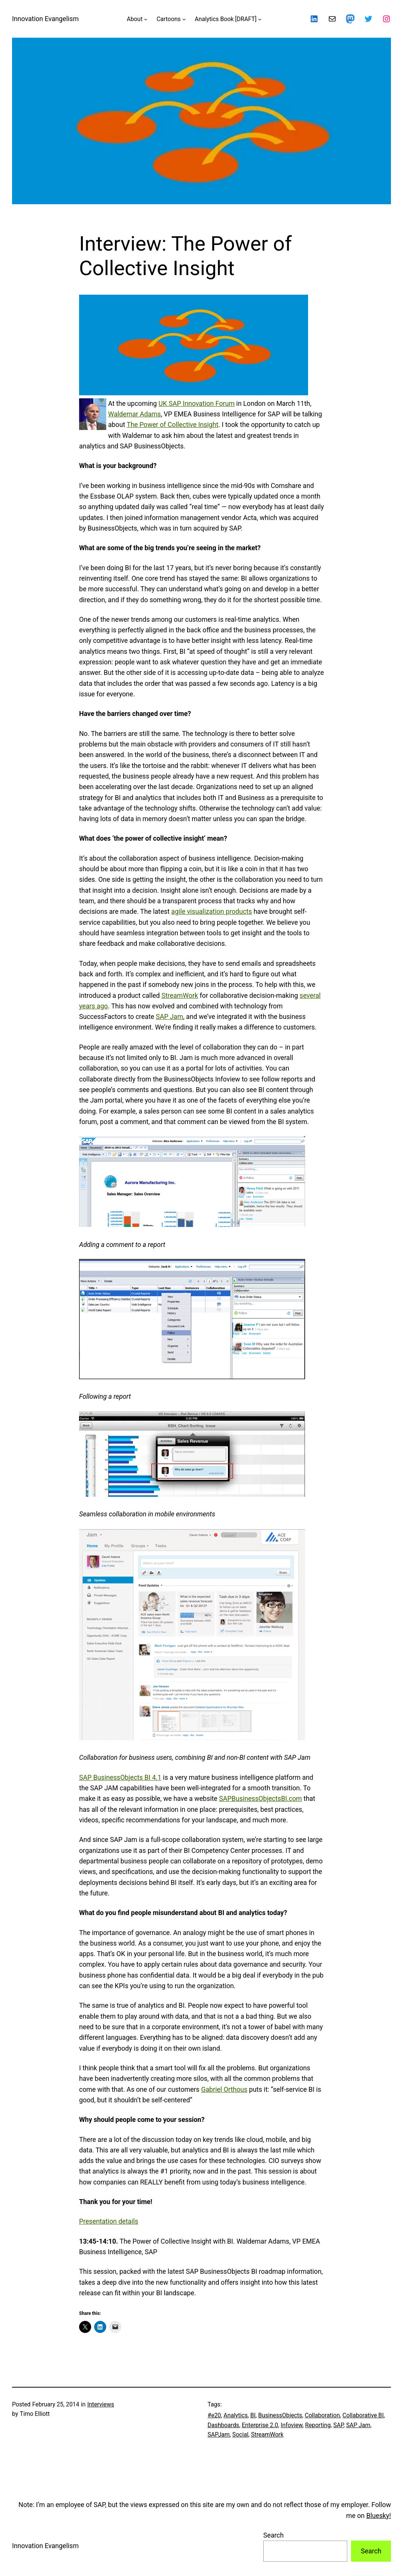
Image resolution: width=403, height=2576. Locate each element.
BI (253, 2415)
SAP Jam (169, 1016)
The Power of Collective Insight (172, 424)
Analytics (236, 2415)
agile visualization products (211, 911)
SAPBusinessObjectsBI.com (260, 1798)
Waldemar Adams (134, 414)
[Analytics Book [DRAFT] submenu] (259, 18)
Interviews (100, 2404)
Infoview (291, 2425)
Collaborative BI (362, 2415)
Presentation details (108, 2221)
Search (273, 2535)
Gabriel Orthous (224, 2089)
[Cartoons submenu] (184, 18)
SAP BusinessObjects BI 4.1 (120, 1777)
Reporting (318, 2425)
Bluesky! (378, 2515)
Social (240, 2434)
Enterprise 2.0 (260, 2425)
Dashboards (223, 2425)
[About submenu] (145, 18)
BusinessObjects (280, 2415)
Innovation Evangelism (45, 19)
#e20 (214, 2415)
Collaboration (322, 2415)
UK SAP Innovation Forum (197, 403)
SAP (338, 2425)
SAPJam (219, 2434)
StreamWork (180, 995)
